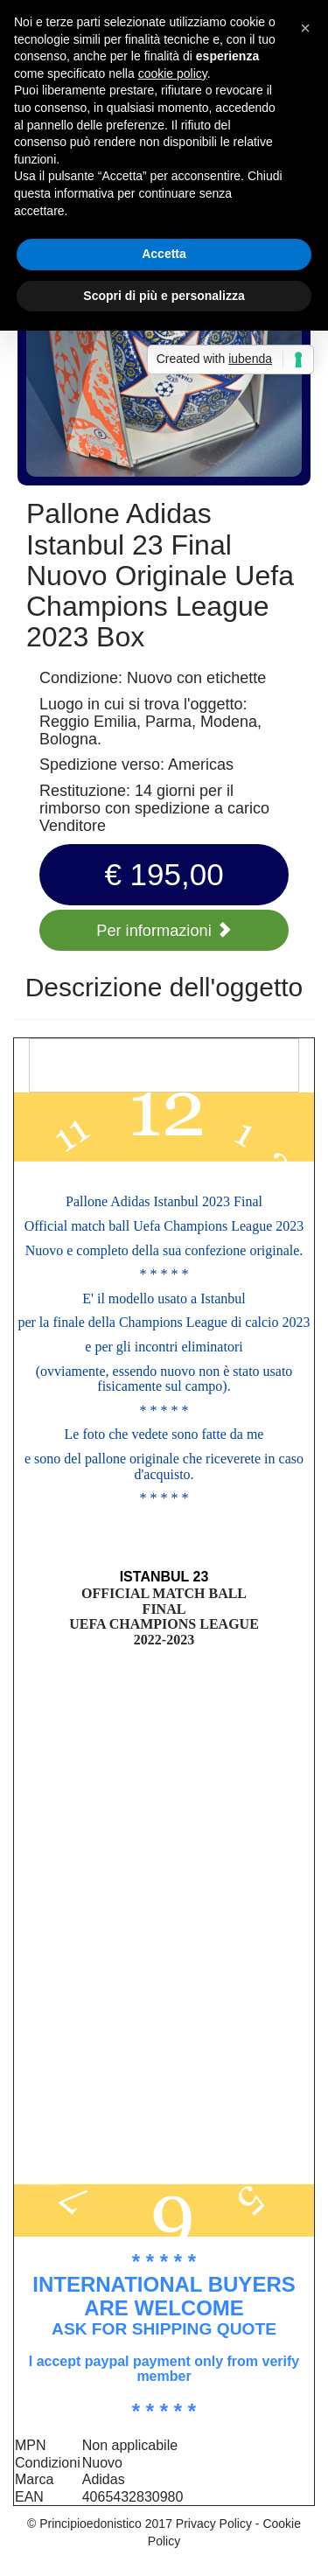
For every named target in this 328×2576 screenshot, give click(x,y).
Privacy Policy (214, 2524)
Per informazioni (163, 930)
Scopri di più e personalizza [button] (163, 296)
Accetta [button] (164, 254)
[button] (305, 28)
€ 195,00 (163, 874)
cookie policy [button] (172, 73)
